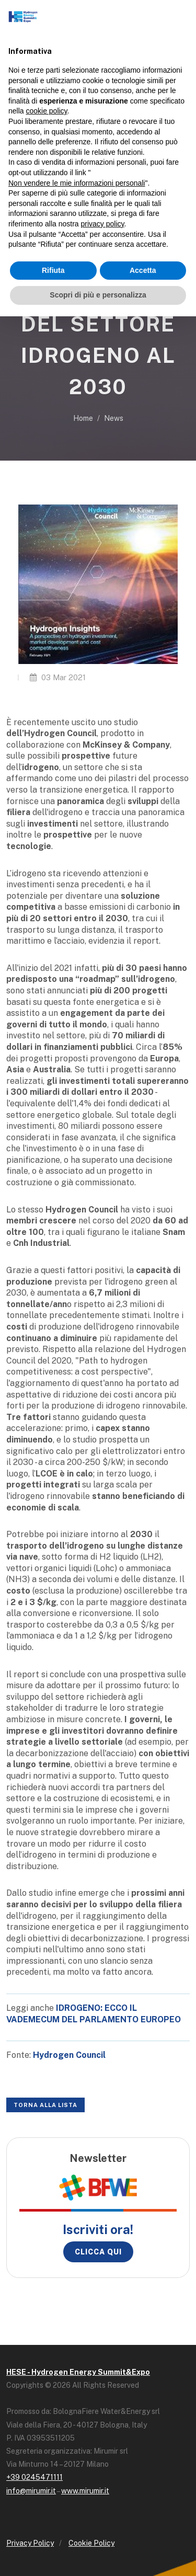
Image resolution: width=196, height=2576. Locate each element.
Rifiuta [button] (53, 270)
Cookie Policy (91, 2543)
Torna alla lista (45, 2105)
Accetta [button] (143, 270)
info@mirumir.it (31, 2491)
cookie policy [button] (46, 111)
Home (83, 418)
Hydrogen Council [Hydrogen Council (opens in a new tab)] (69, 2055)
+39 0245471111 (34, 2477)
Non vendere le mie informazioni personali (76, 183)
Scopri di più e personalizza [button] (98, 295)
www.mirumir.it (85, 2491)
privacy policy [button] (102, 224)
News (113, 418)
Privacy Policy (30, 2543)
